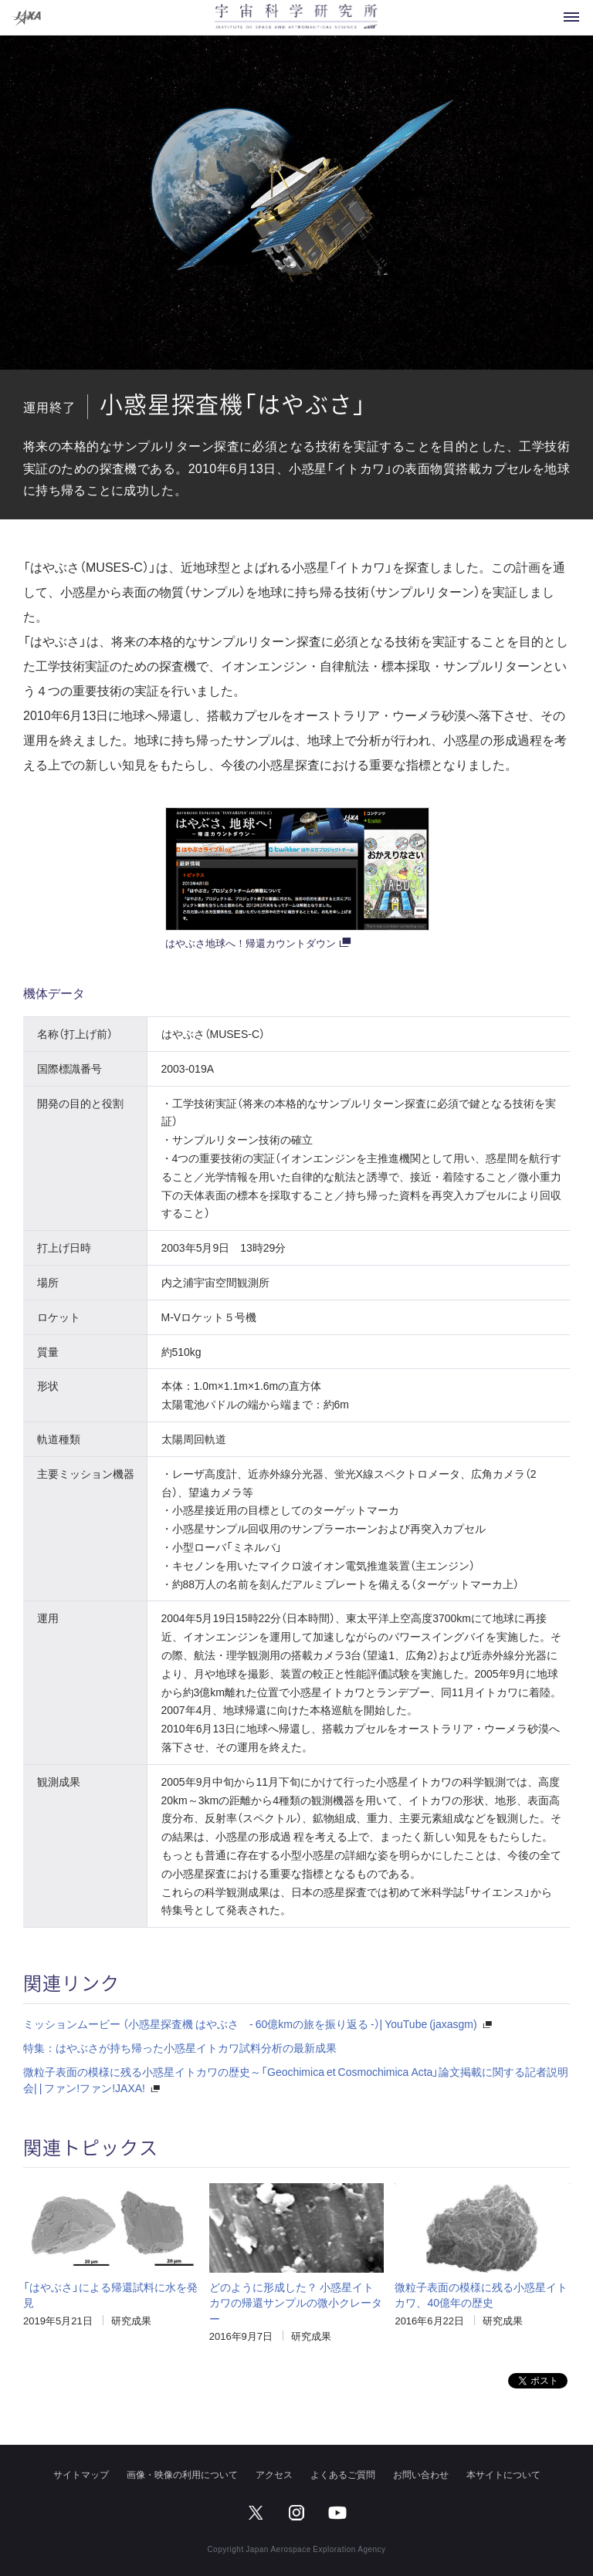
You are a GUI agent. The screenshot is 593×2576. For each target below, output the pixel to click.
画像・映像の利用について (182, 2474)
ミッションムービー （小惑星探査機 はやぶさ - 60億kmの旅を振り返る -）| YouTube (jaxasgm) (250, 2023)
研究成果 (131, 2320)
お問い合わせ (421, 2474)
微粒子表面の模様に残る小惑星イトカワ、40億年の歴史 (481, 2294)
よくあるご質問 (342, 2474)
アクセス (274, 2474)
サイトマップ (81, 2474)
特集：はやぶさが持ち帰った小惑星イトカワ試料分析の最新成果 (180, 2047)
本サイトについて (503, 2474)
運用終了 (49, 406)
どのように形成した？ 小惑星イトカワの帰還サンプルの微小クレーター (295, 2302)
